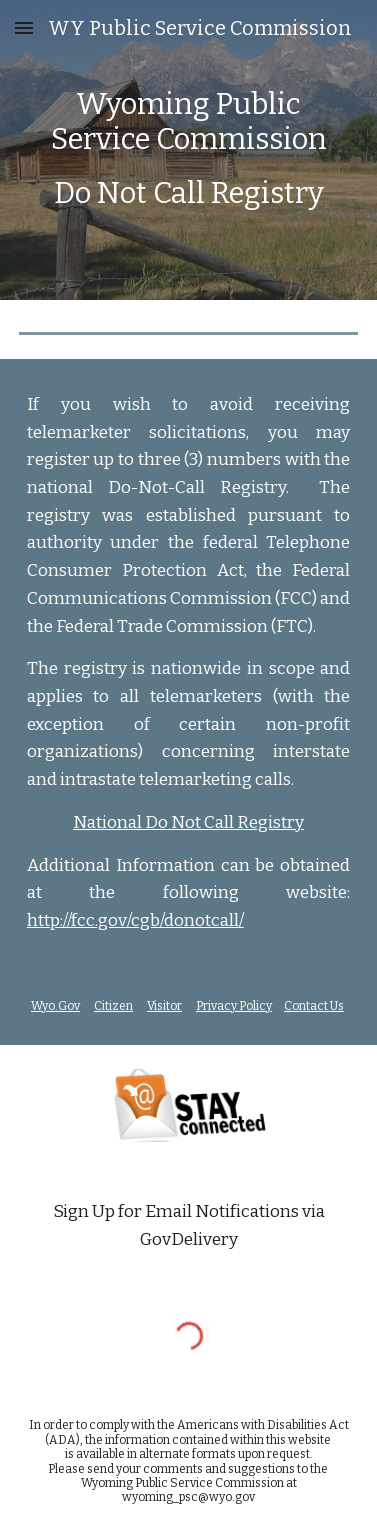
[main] (189, 150)
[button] (24, 27)
